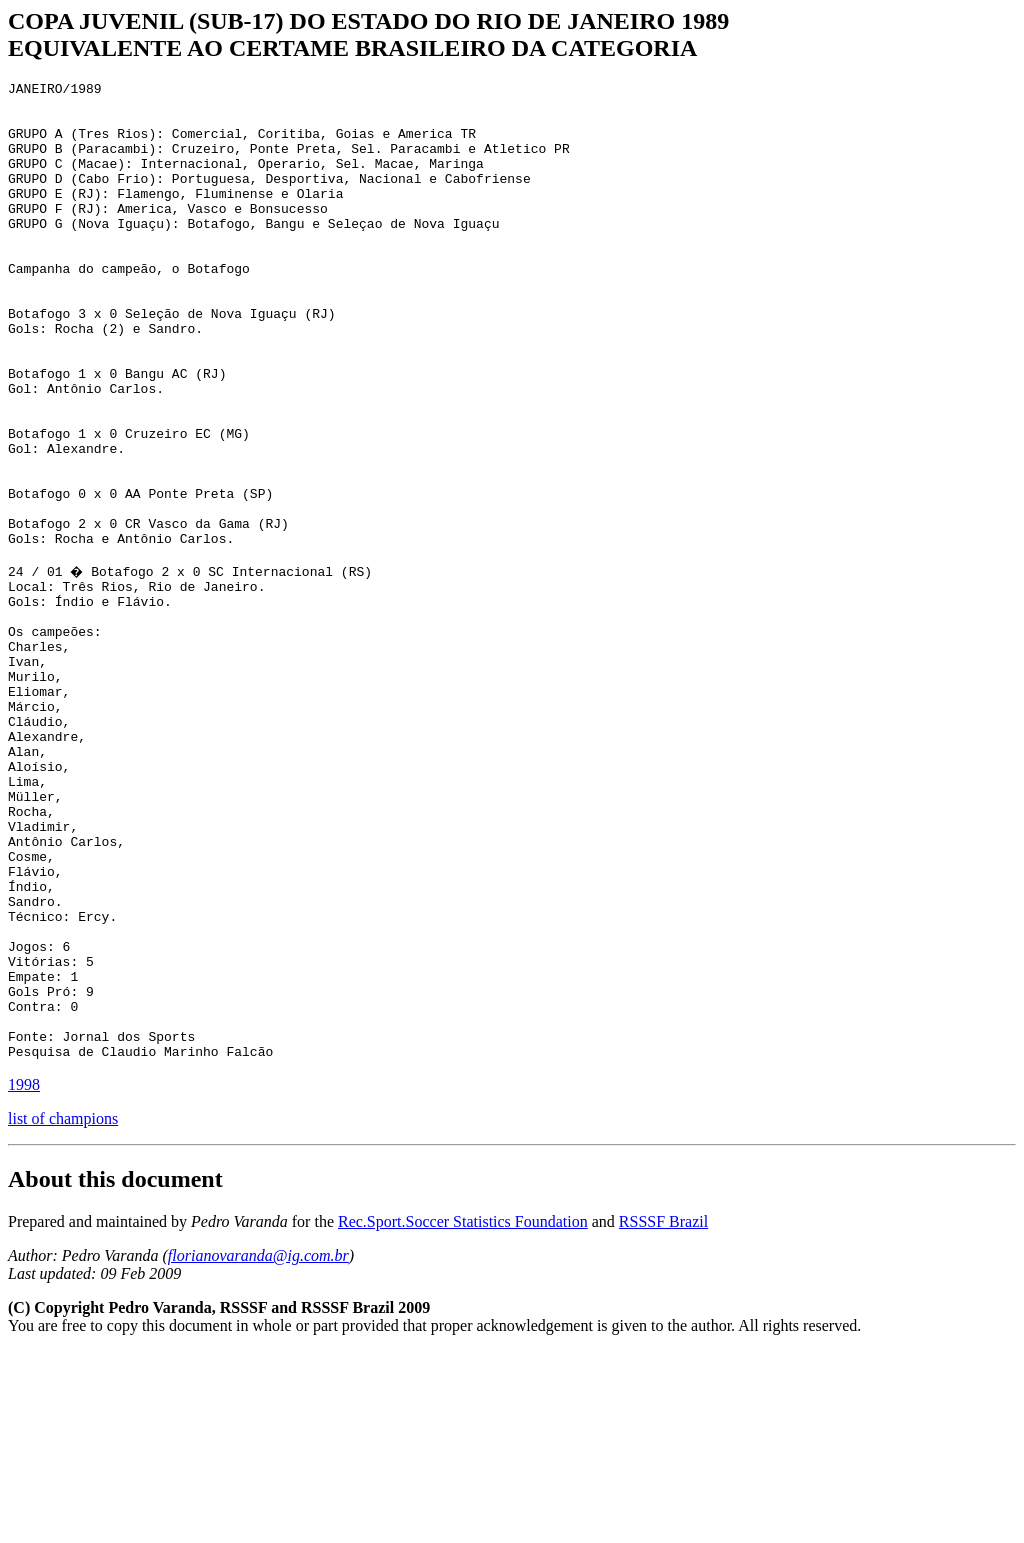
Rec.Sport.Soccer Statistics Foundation (463, 1413)
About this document (115, 1371)
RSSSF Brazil (663, 1413)
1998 (24, 1276)
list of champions (63, 1310)
